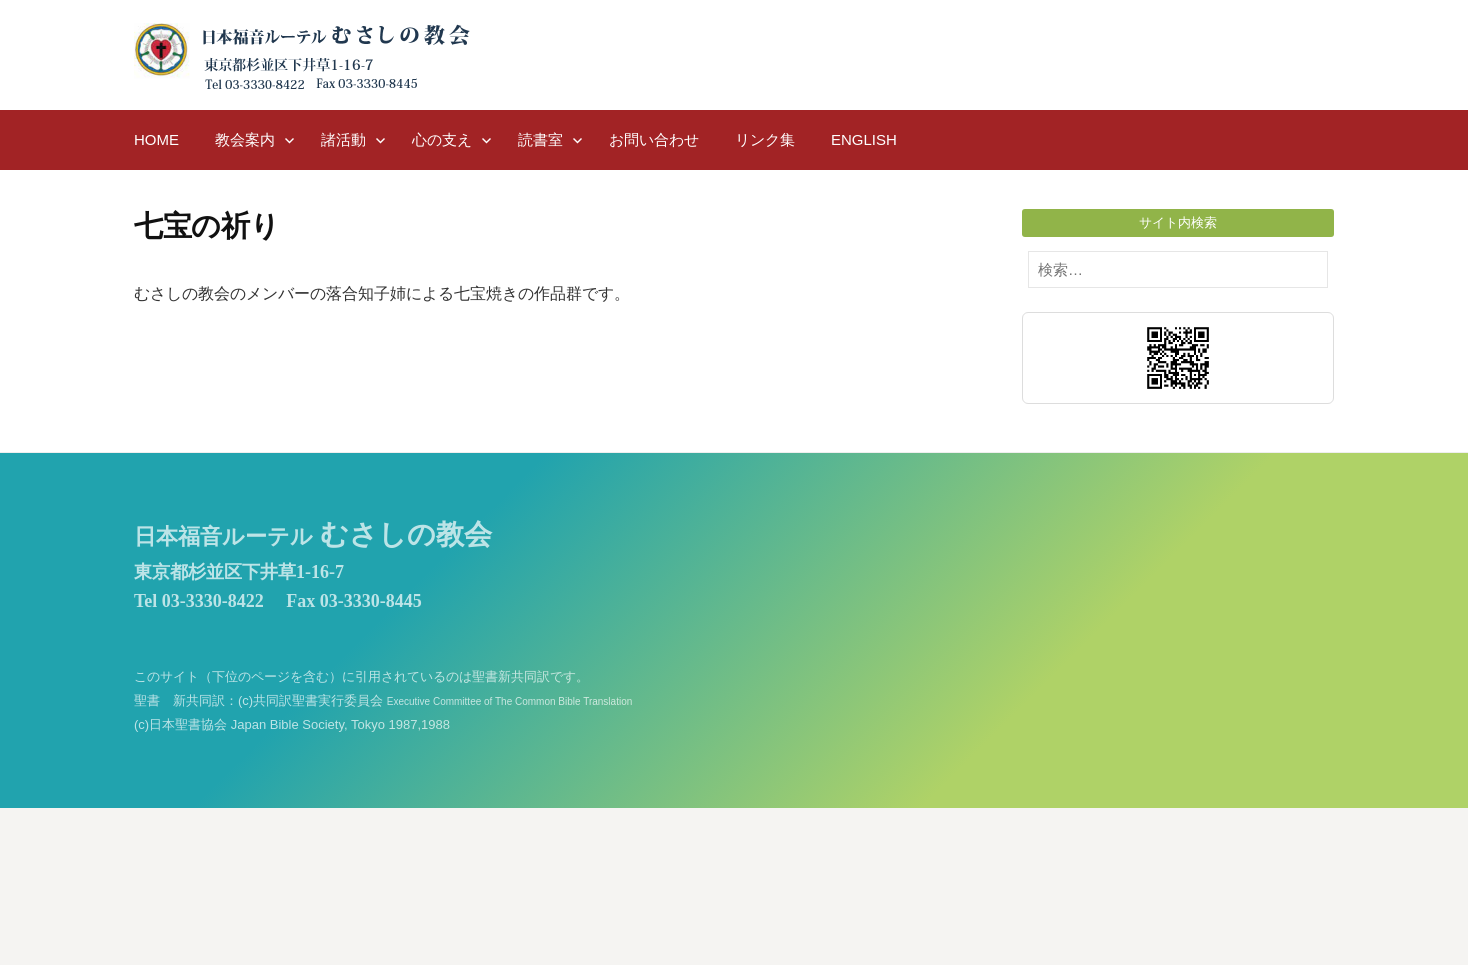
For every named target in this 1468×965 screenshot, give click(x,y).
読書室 (540, 139)
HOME (156, 139)
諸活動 (343, 139)
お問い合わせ (654, 139)
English (864, 139)
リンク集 (765, 139)
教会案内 (245, 139)
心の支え (442, 139)
